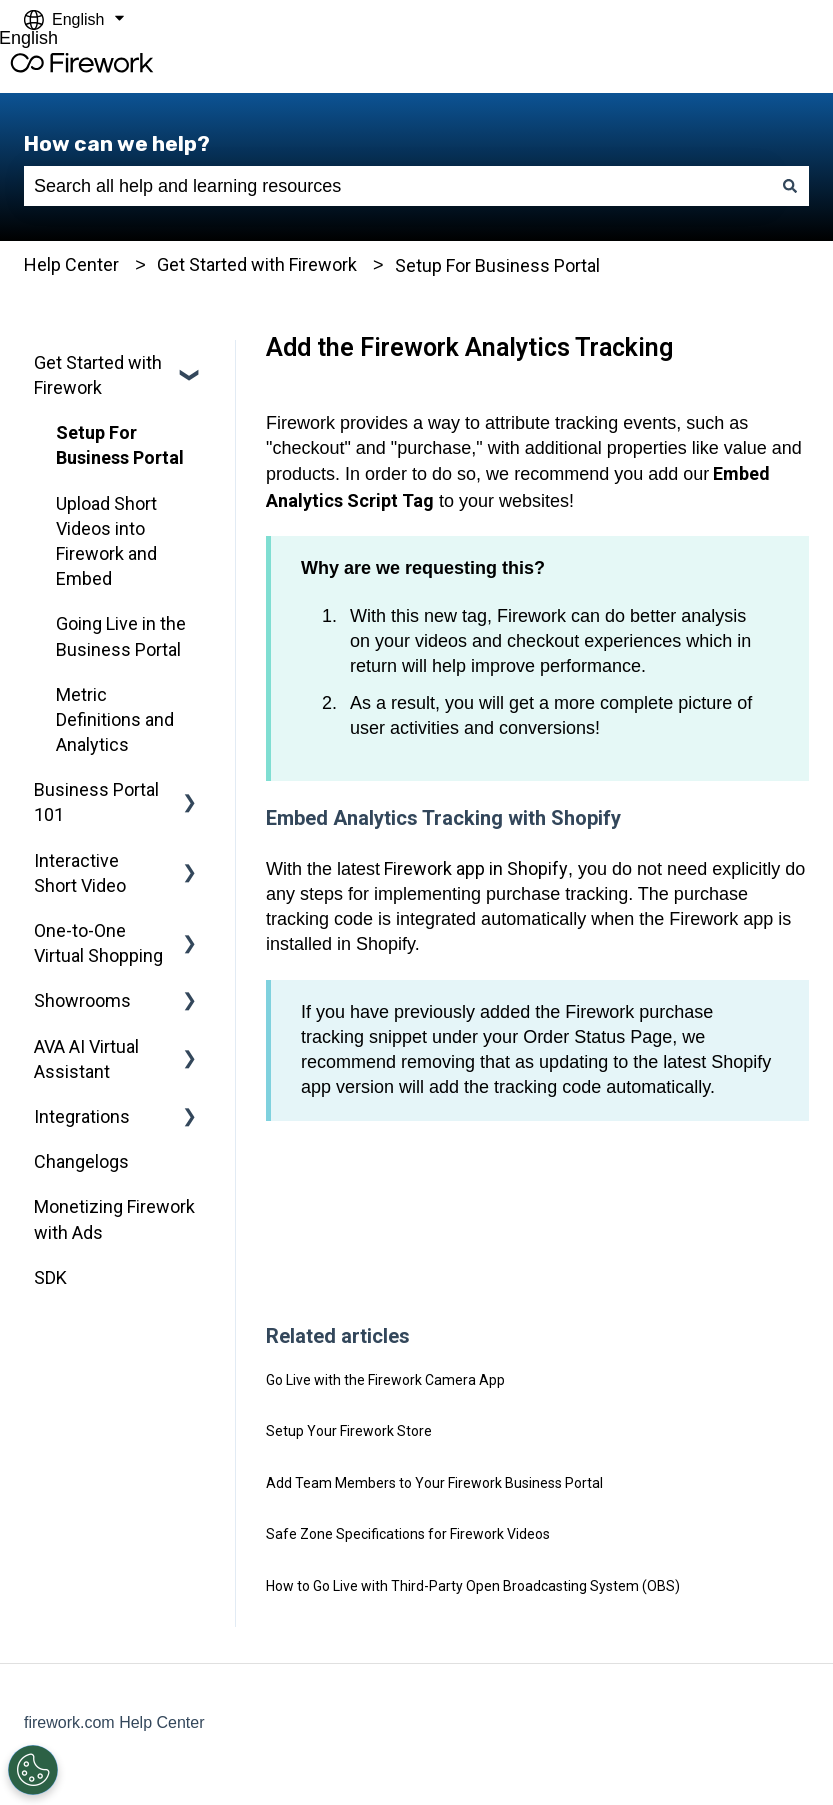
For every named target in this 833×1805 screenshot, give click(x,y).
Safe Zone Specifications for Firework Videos (408, 1534)
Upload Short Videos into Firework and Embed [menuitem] (106, 541)
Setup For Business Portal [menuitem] (120, 445)
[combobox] (397, 186)
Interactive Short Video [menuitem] (80, 873)
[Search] (790, 186)
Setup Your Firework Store (349, 1431)
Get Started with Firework (257, 264)
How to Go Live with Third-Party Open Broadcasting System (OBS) (473, 1586)
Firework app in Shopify (474, 868)
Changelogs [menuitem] (81, 1161)
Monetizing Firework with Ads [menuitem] (114, 1219)
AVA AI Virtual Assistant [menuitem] (86, 1059)
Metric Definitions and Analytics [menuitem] (115, 719)
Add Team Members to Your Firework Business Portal (434, 1483)
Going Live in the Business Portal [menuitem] (121, 636)
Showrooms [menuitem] (82, 1000)
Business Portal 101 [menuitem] (96, 802)
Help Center (71, 264)
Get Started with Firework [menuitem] (98, 375)
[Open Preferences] (32, 1770)
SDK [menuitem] (50, 1277)
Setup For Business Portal (497, 265)
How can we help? (117, 143)
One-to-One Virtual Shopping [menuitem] (98, 943)
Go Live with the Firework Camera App (385, 1380)
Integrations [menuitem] (82, 1116)
